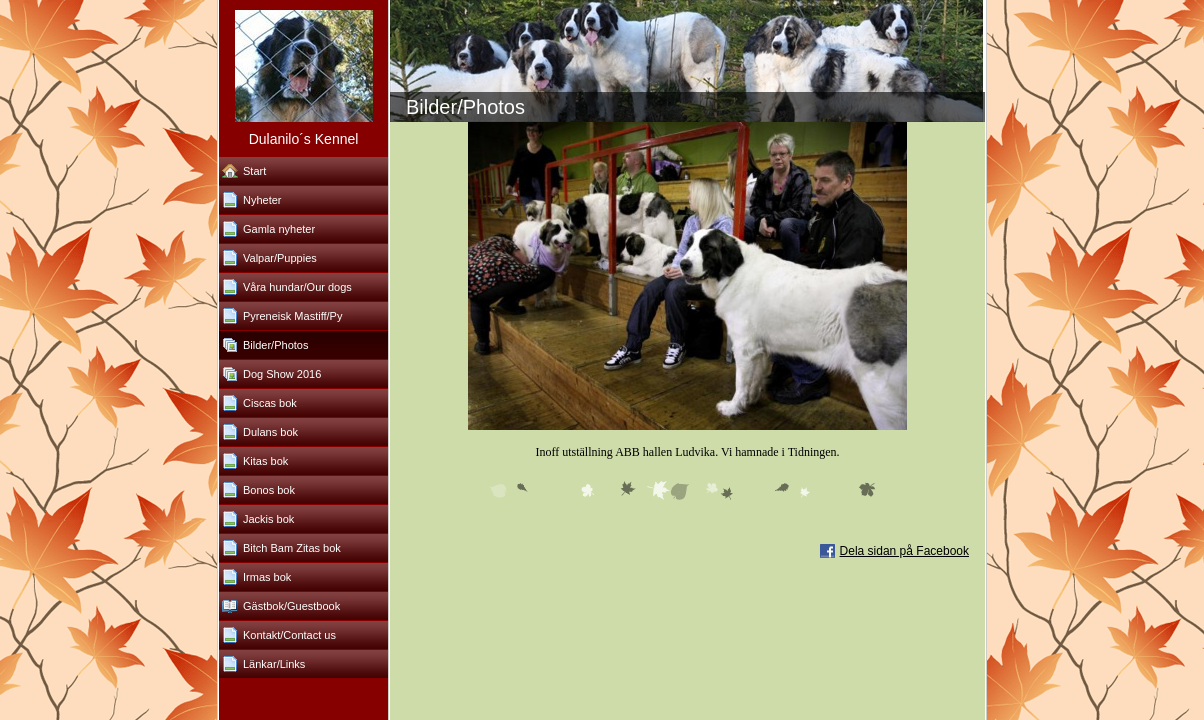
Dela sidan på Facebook (904, 551)
